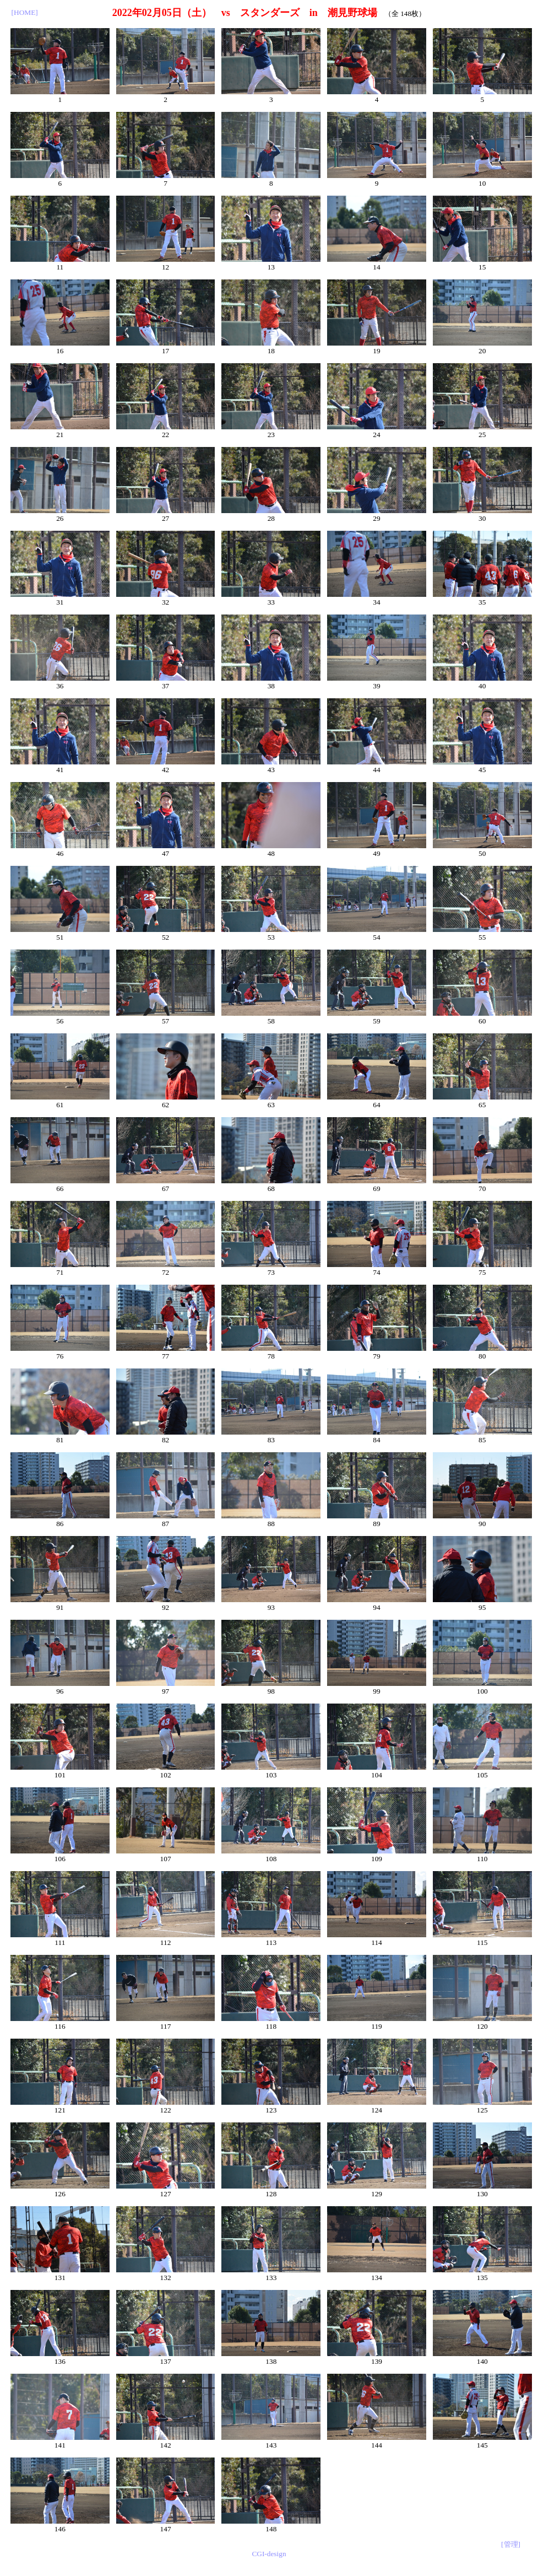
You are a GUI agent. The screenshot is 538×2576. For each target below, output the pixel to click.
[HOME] (25, 12)
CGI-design (269, 2554)
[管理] (510, 2544)
